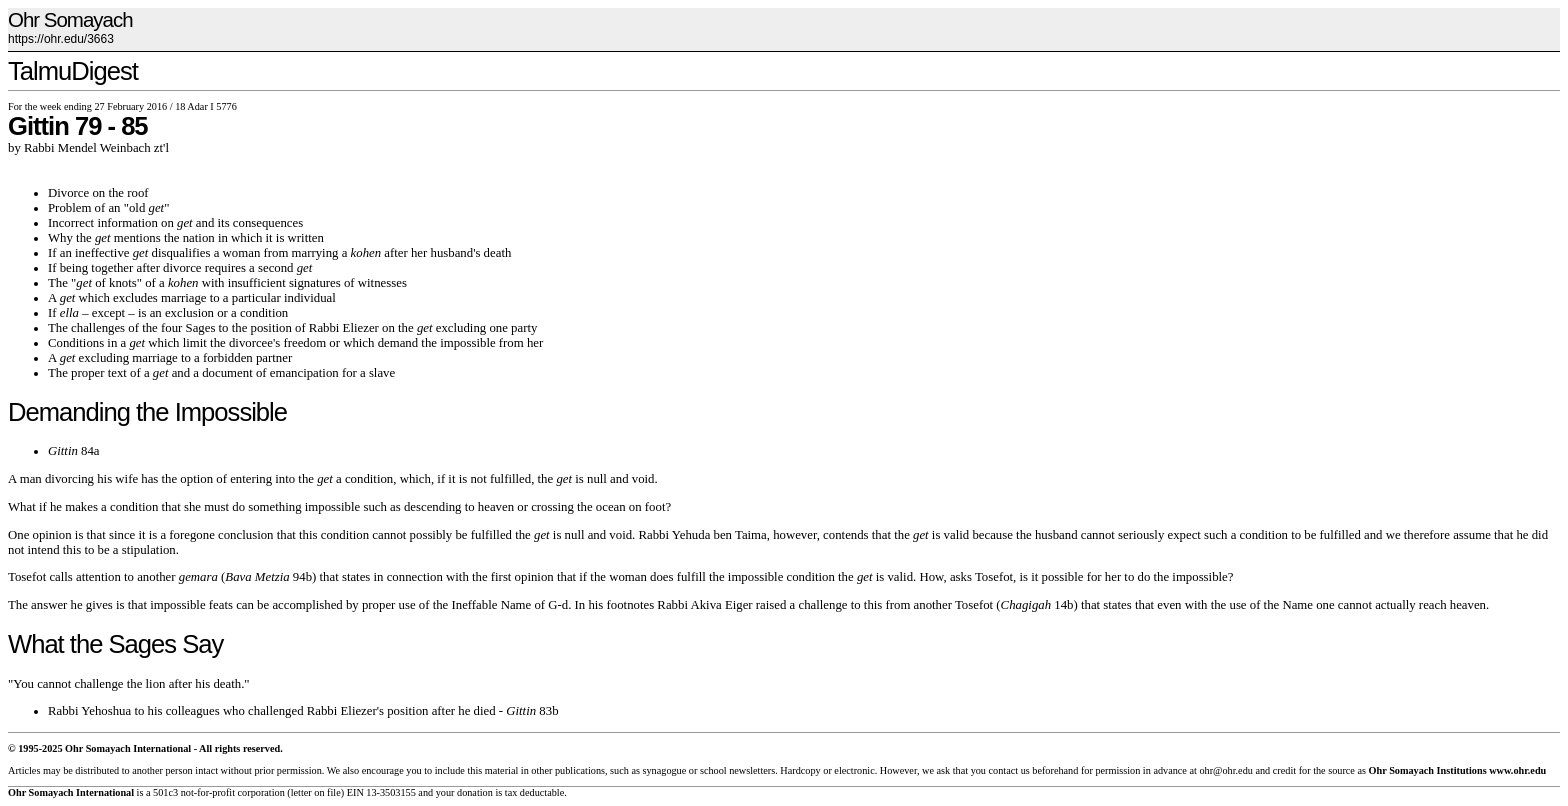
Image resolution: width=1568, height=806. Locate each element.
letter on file (316, 792)
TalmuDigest (73, 71)
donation (475, 792)
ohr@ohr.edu (1225, 770)
